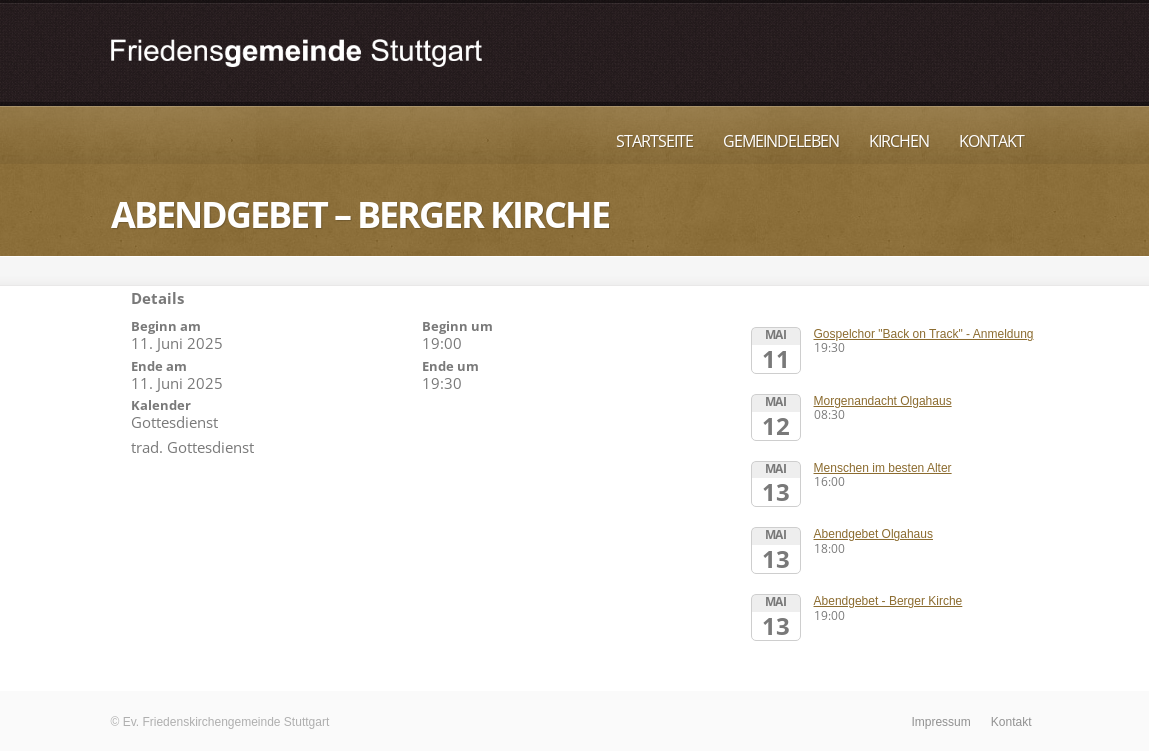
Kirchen (899, 141)
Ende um (450, 366)
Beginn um (457, 326)
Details (157, 298)
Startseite (654, 141)
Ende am (159, 366)
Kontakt (991, 141)
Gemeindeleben (781, 141)
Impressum (940, 722)
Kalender (161, 405)
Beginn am (166, 326)
